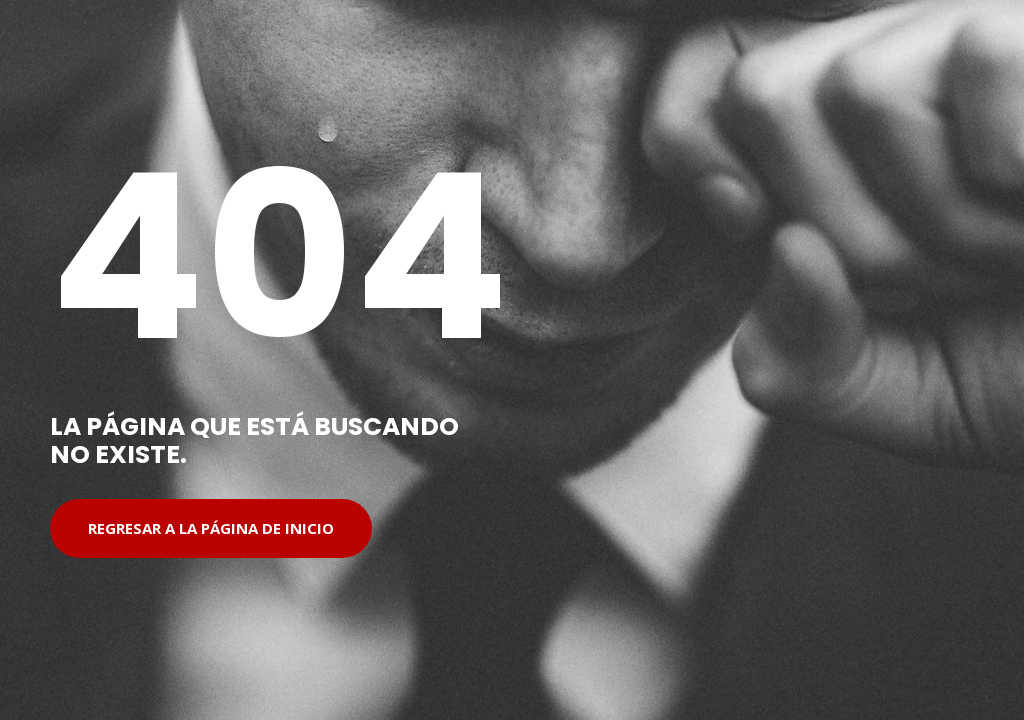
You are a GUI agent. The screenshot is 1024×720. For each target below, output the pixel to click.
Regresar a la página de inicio (211, 528)
